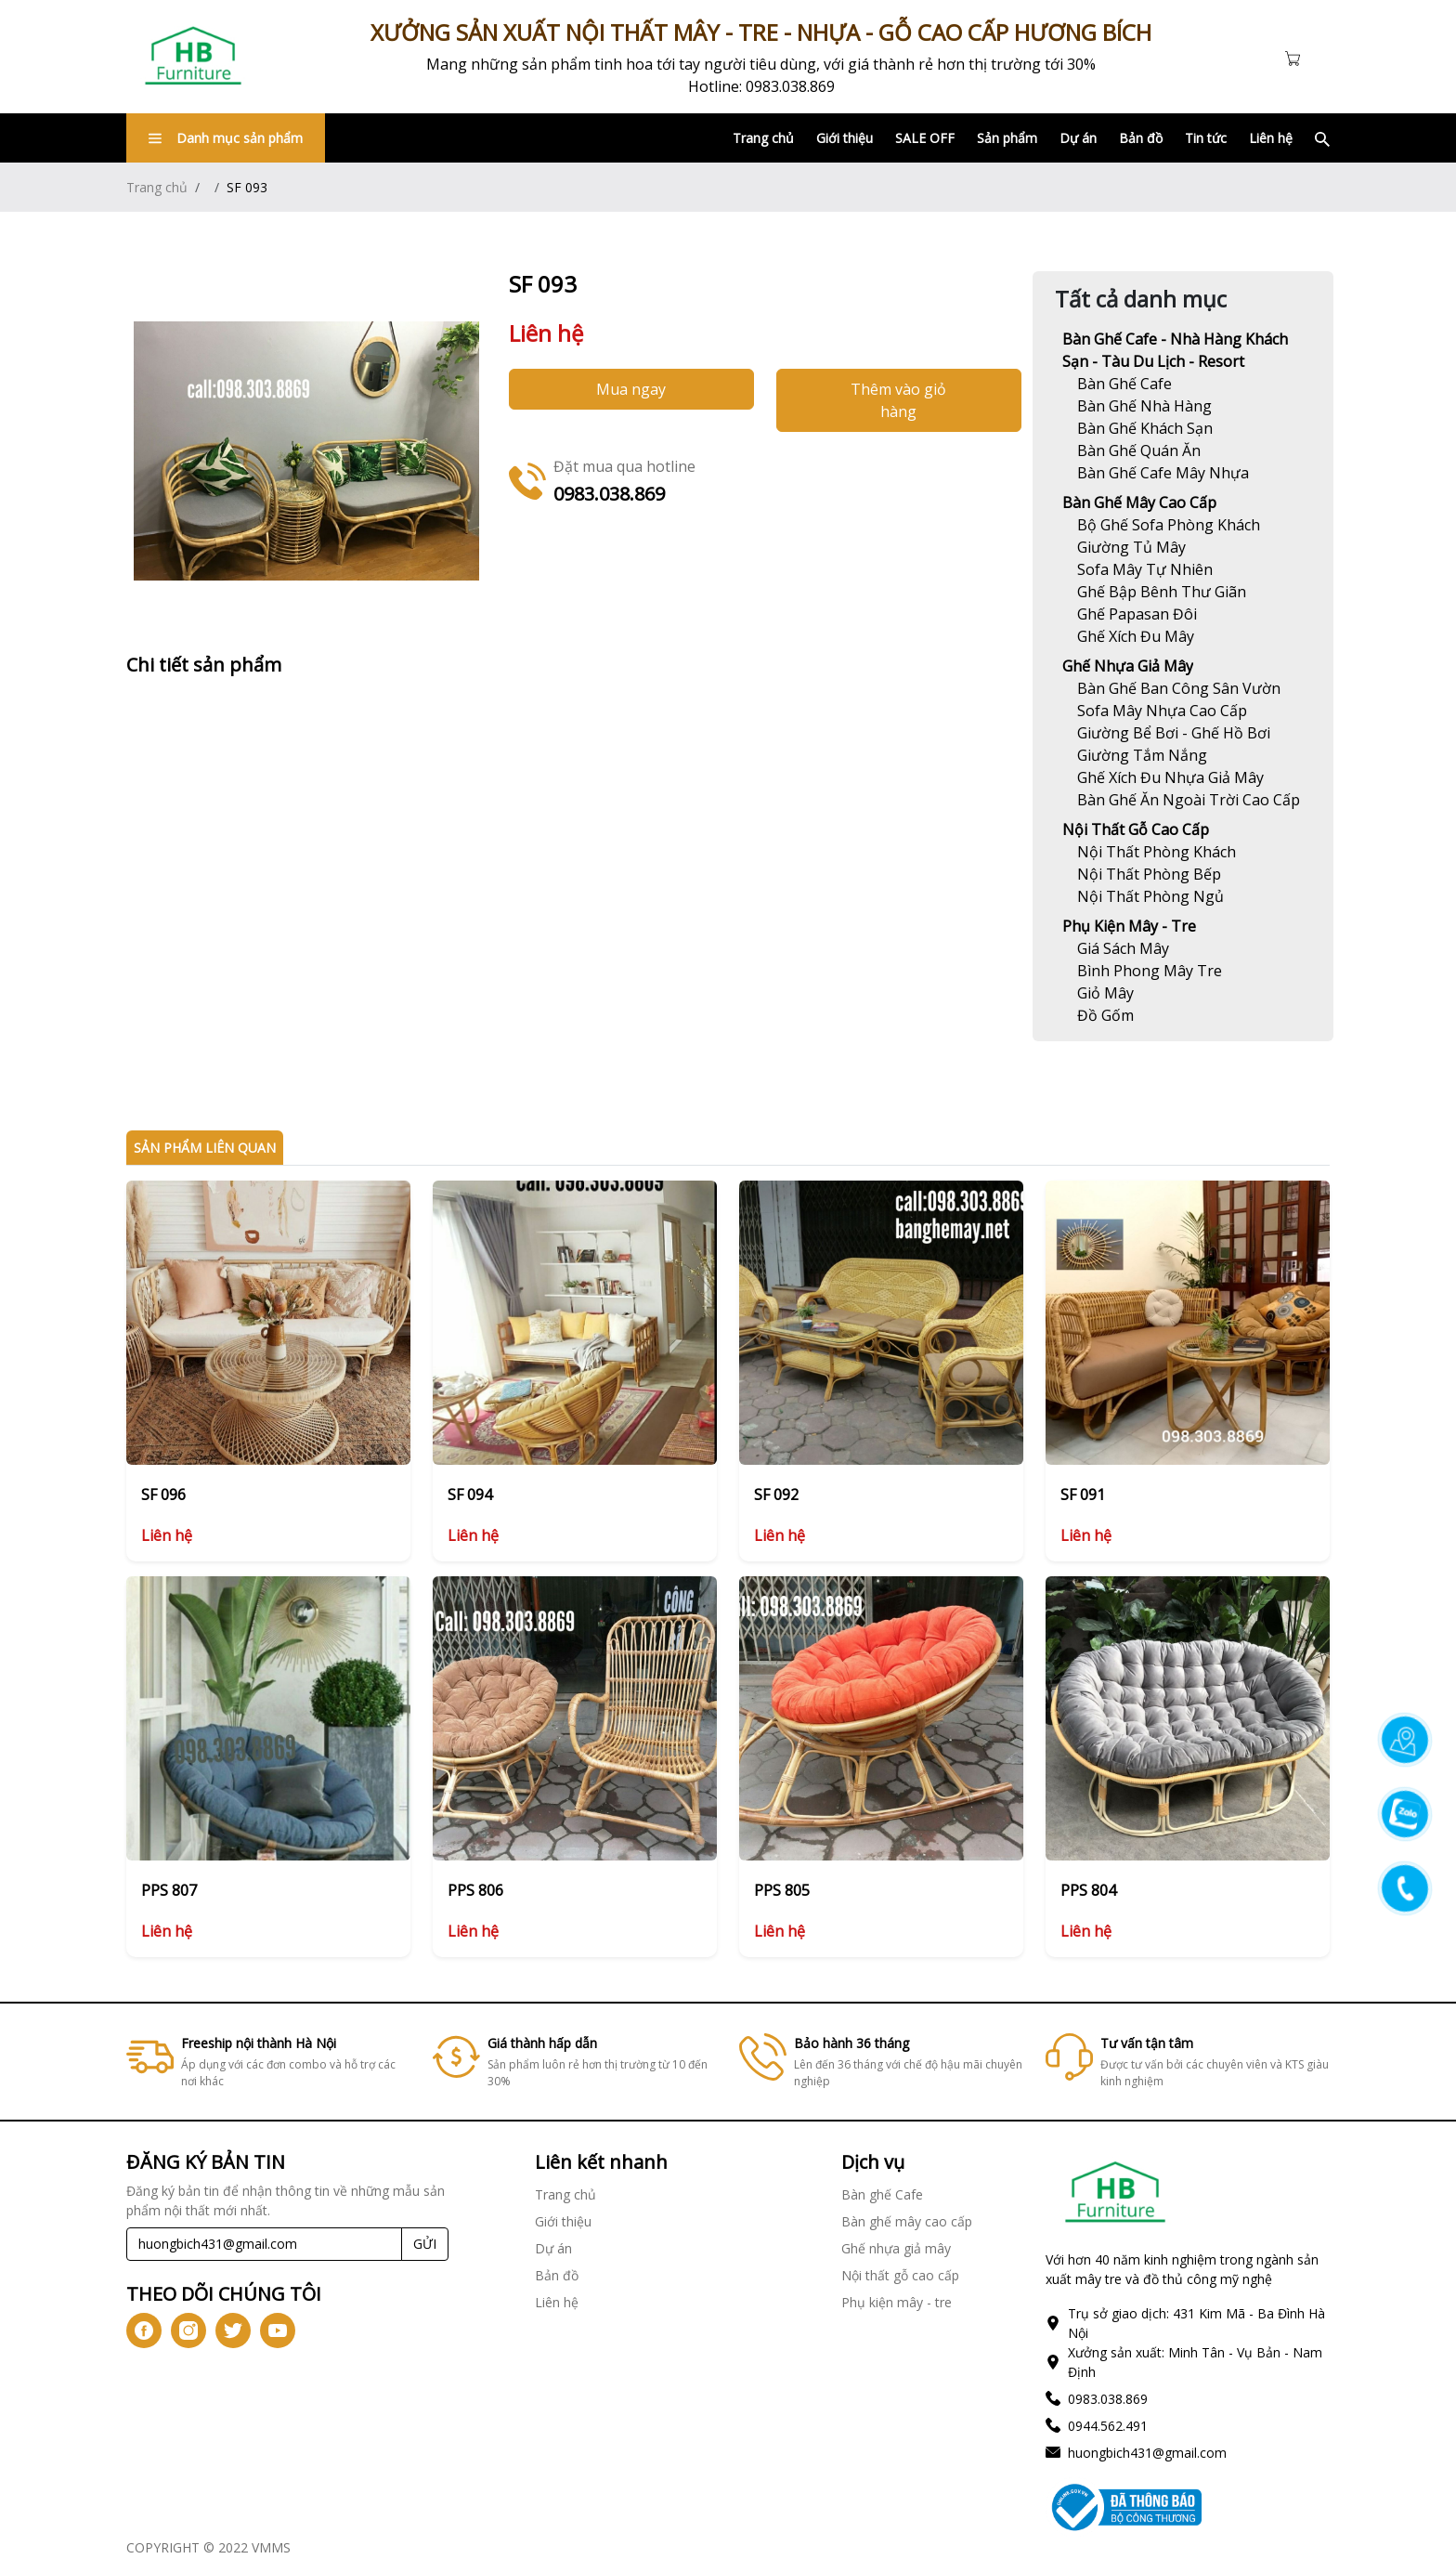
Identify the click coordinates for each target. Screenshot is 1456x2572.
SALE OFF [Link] (925, 138)
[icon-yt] (277, 2330)
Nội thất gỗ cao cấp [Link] (1135, 829)
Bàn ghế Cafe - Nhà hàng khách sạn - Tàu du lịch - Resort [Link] (1175, 350)
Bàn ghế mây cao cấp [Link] (1139, 502)
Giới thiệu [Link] (844, 138)
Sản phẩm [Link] (1007, 138)
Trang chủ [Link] (763, 138)
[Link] (193, 56)
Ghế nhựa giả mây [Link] (1127, 666)
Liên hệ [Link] (1271, 138)
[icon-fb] (144, 2330)
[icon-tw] (233, 2330)
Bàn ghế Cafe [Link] (882, 2194)
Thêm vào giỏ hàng (898, 400)
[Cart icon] (1296, 57)
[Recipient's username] (264, 2244)
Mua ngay (631, 389)
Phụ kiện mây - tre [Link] (1129, 926)
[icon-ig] (188, 2330)
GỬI (424, 2243)
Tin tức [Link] (1206, 138)
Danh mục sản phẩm (226, 138)
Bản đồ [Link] (1141, 138)
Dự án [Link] (1078, 138)
